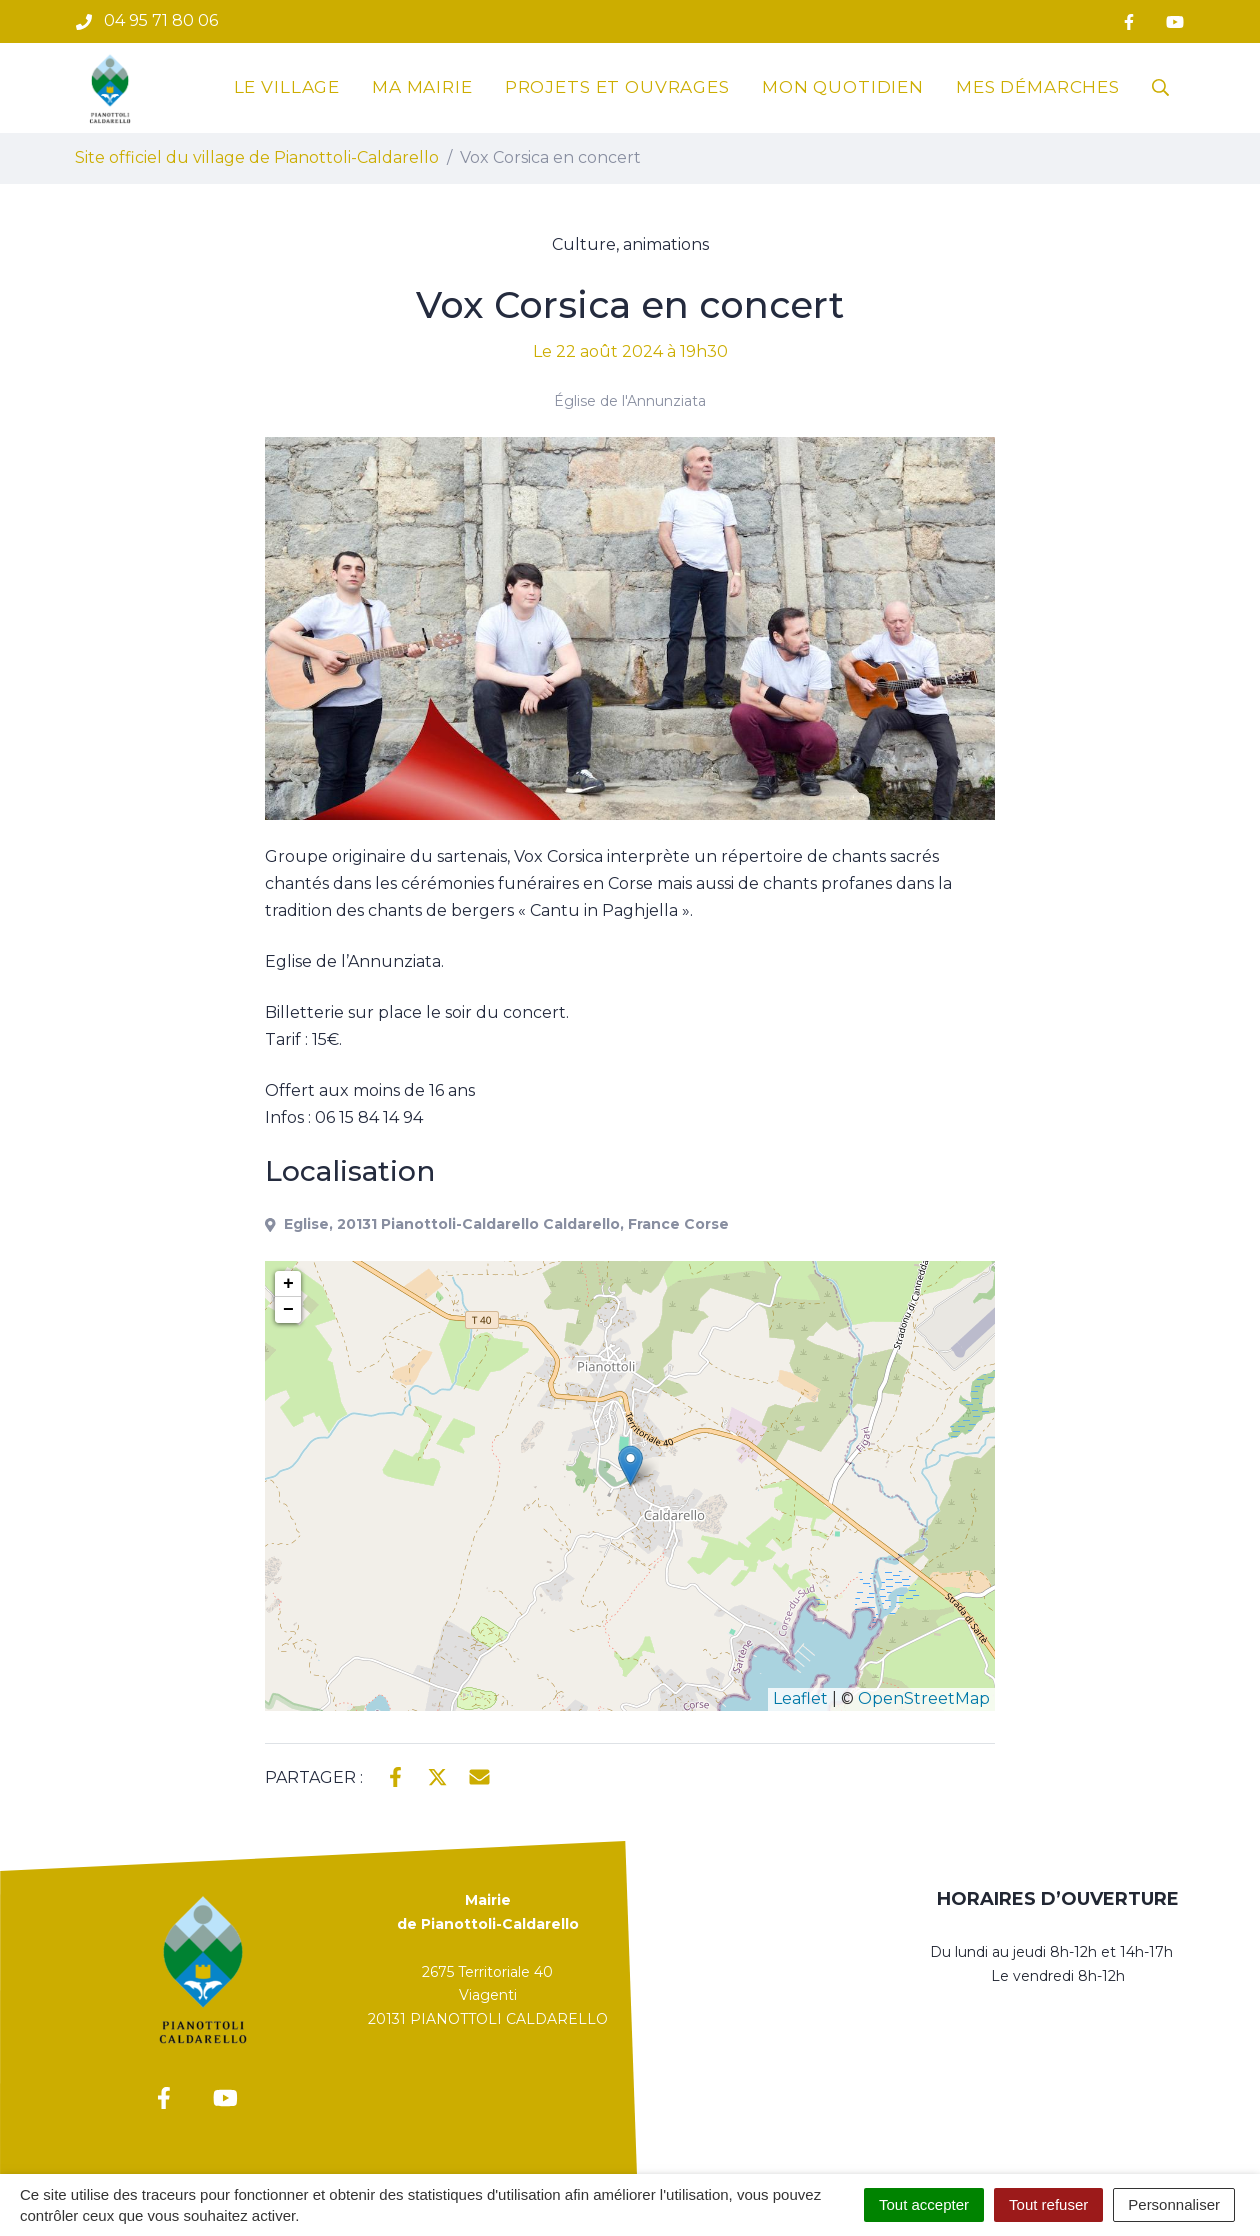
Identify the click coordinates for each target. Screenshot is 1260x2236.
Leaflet (800, 1698)
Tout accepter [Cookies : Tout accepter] (924, 2204)
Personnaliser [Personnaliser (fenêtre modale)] (1174, 2204)
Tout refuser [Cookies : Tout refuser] (1048, 2204)
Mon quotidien (843, 87)
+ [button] (288, 1284)
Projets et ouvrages (617, 87)
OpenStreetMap (924, 1698)
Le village (287, 87)
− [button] (288, 1310)
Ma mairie (422, 87)
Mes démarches (1038, 87)
